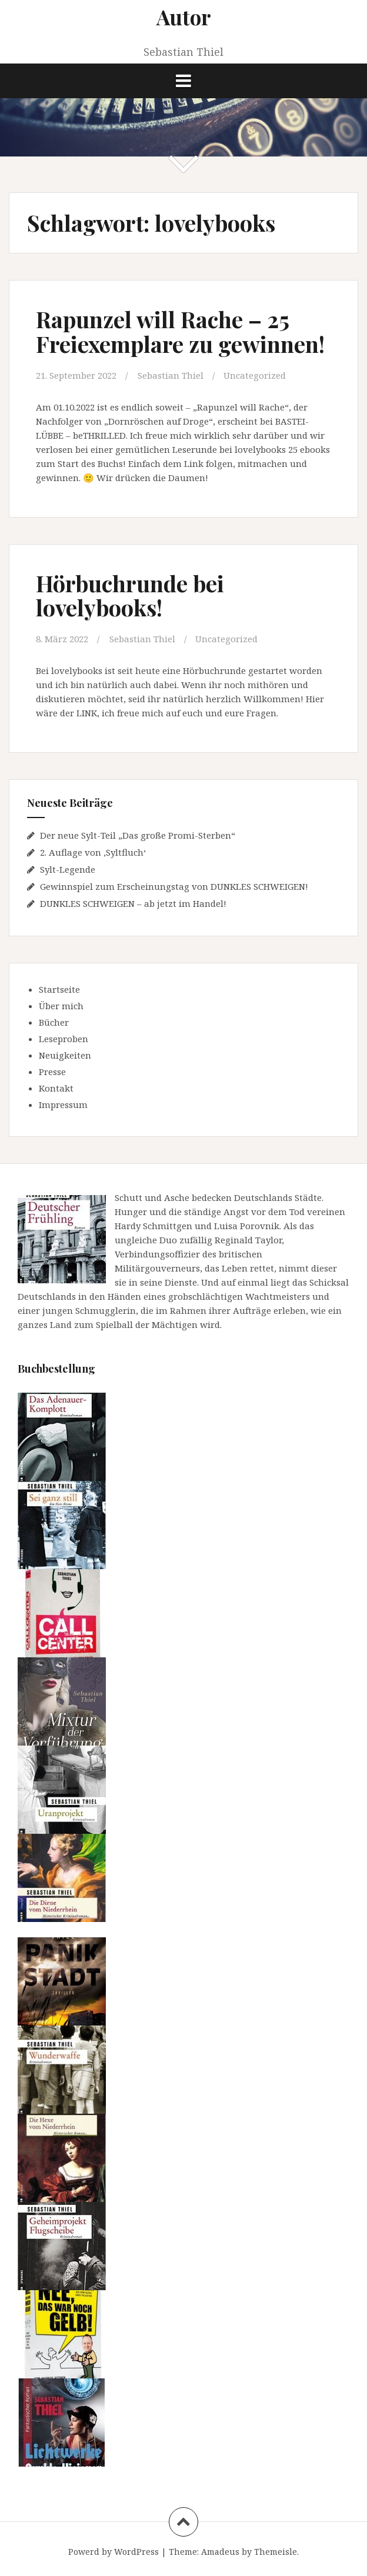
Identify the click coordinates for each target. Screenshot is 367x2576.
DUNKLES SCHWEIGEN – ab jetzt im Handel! (133, 903)
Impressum (63, 1104)
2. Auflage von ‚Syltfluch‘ (93, 852)
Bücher (54, 1022)
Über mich (61, 1006)
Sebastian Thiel (170, 375)
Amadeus (220, 2551)
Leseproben (63, 1039)
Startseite (59, 989)
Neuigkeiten (65, 1055)
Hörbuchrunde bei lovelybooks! (130, 595)
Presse (52, 1071)
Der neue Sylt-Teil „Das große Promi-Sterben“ (137, 835)
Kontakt (56, 1088)
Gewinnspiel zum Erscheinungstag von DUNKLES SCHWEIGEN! (174, 886)
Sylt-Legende (67, 869)
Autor (183, 17)
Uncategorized (254, 375)
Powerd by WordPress (113, 2551)
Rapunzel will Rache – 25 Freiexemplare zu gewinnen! (180, 331)
